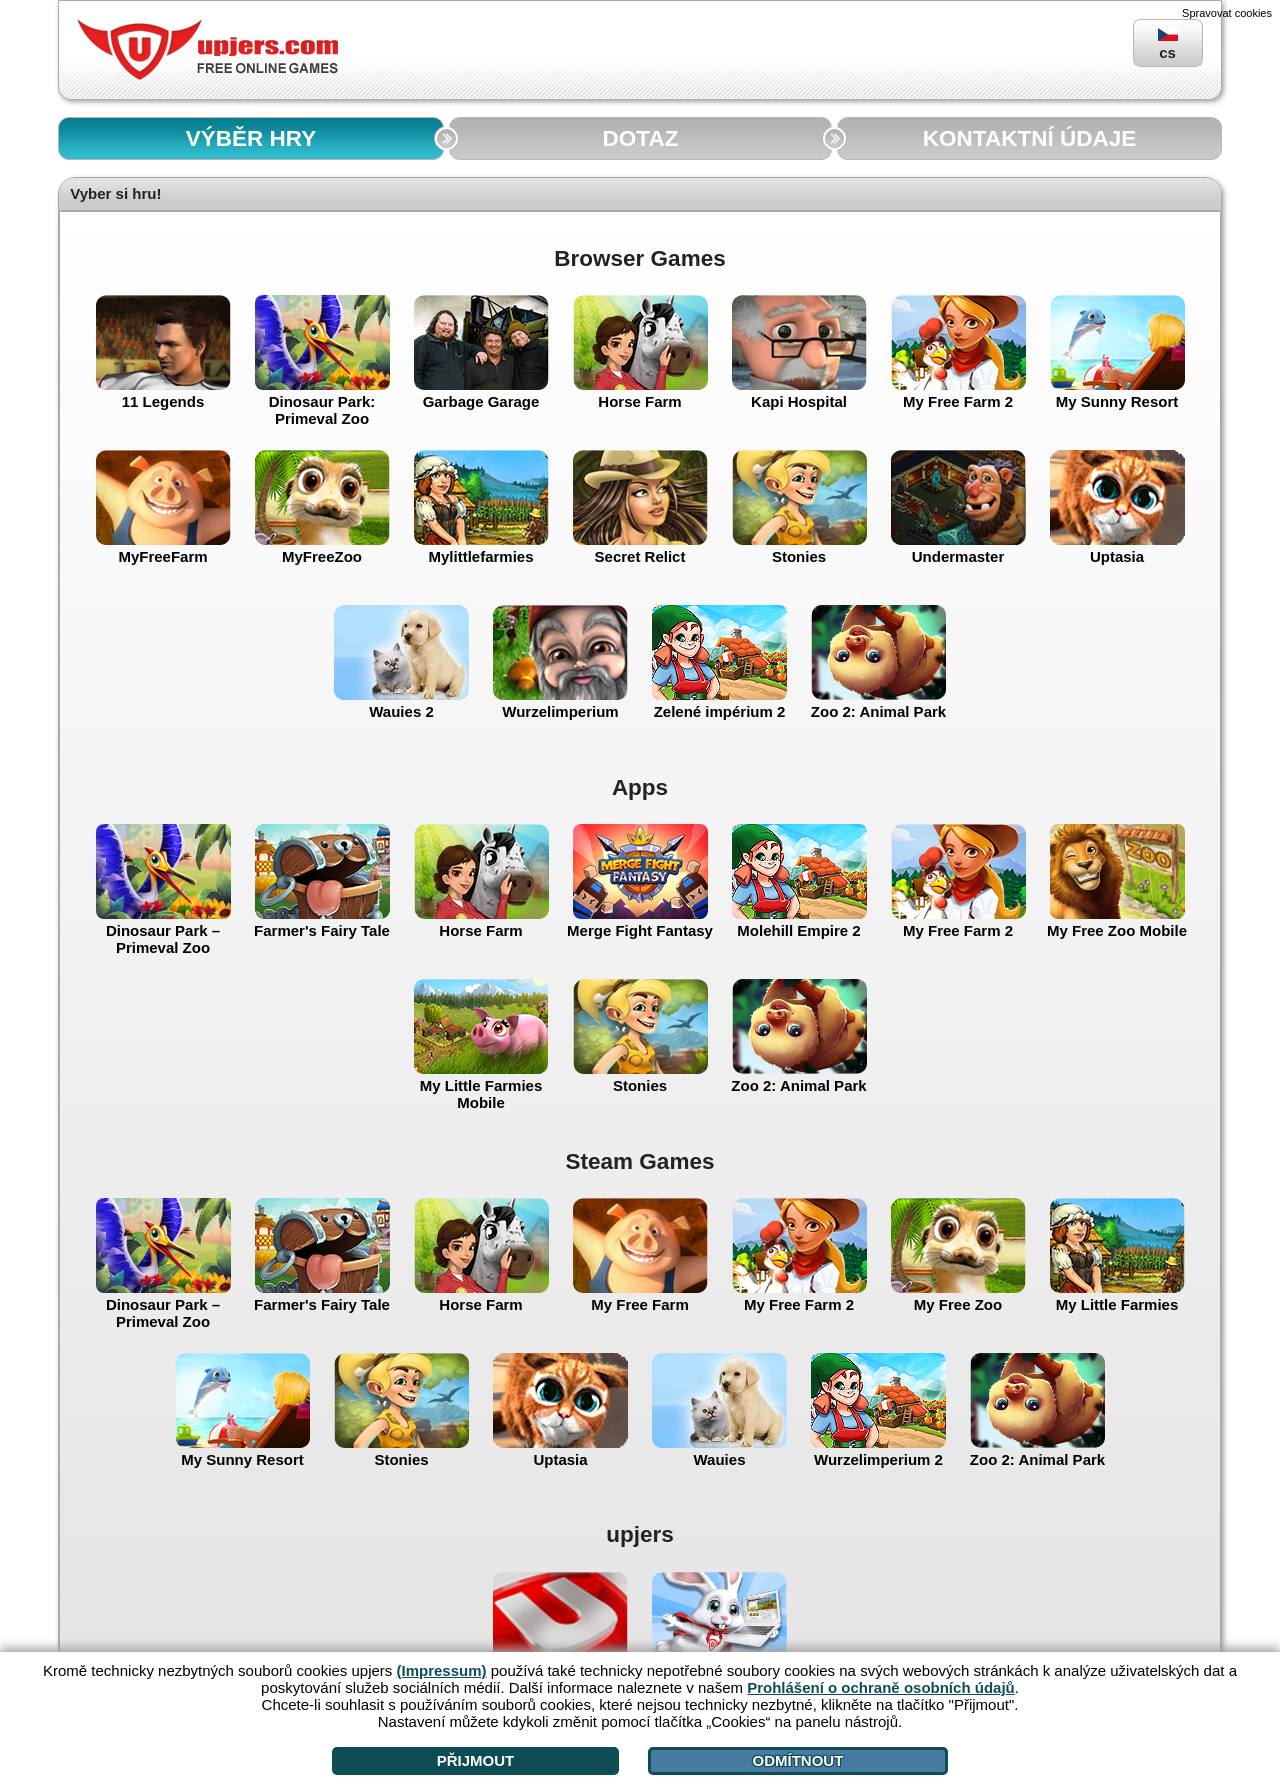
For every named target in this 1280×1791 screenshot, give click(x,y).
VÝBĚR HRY (251, 138)
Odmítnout (797, 1760)
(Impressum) (442, 1670)
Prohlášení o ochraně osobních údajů (881, 1687)
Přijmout (476, 1760)
